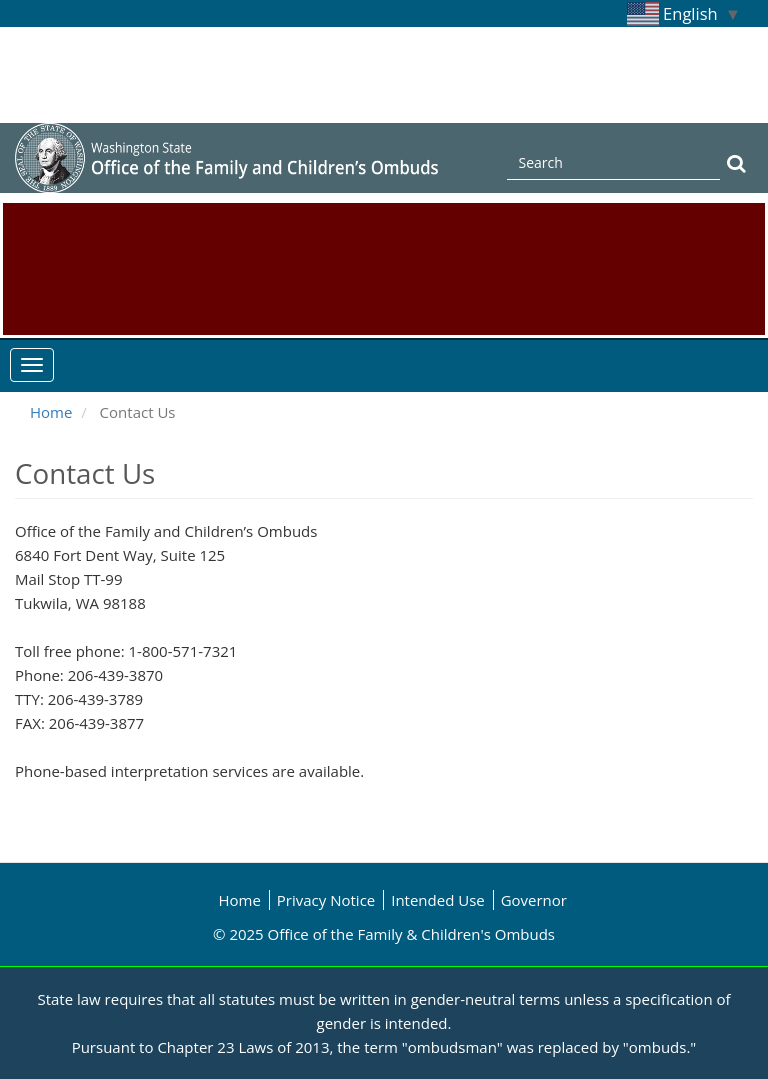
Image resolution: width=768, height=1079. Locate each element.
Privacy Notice (326, 900)
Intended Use (438, 900)
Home (51, 412)
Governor (534, 900)
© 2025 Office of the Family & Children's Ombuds (384, 934)
